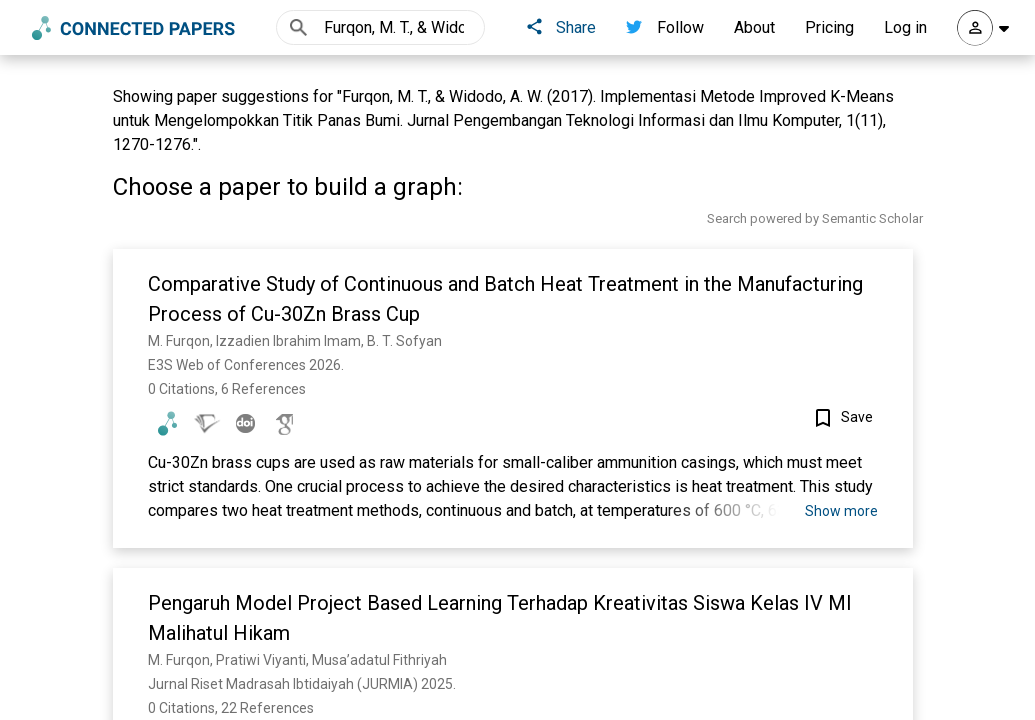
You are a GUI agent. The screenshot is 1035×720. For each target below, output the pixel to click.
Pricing (829, 27)
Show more (841, 511)
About (754, 27)
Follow (665, 27)
